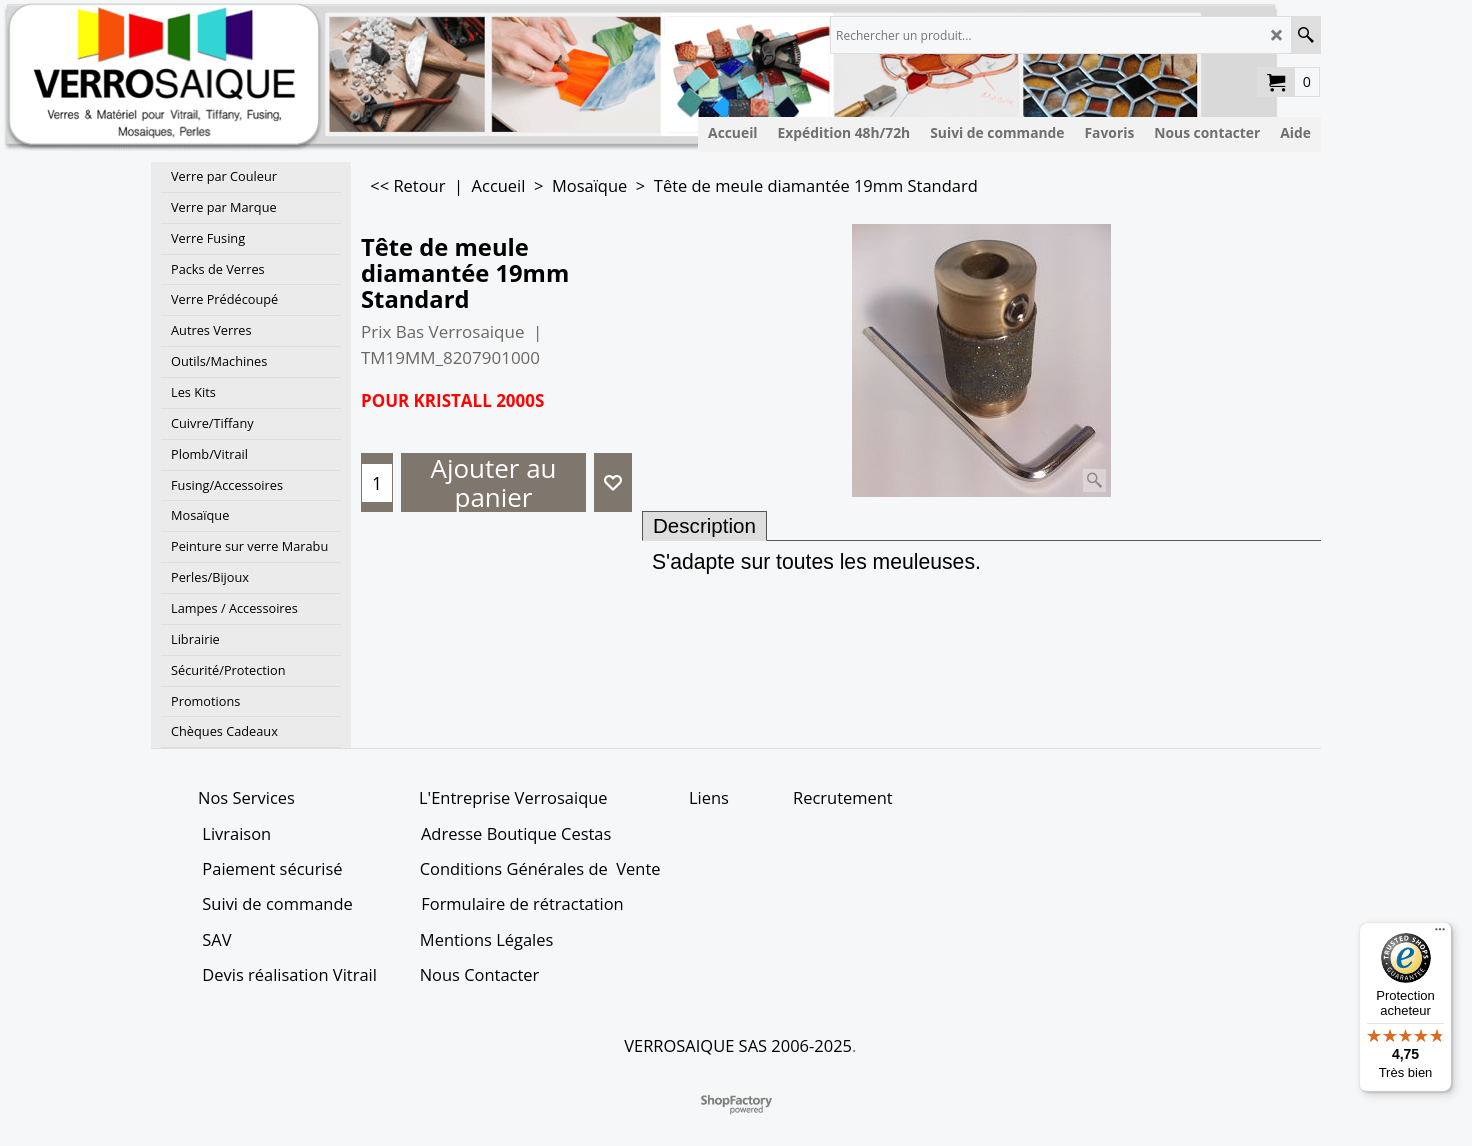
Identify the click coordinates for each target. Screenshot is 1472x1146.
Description (704, 525)
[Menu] (1440, 934)
